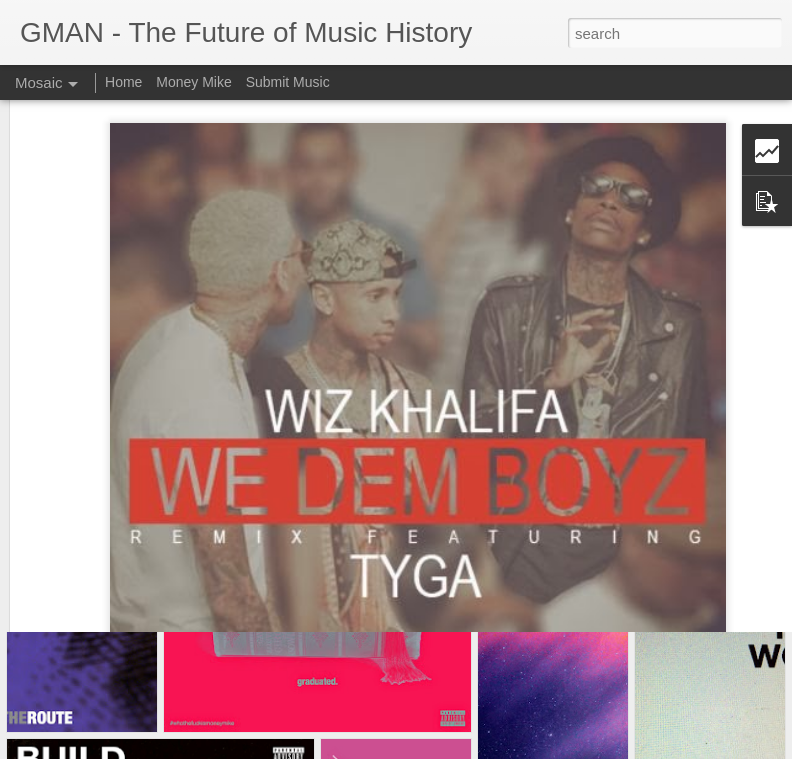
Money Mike (193, 82)
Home (123, 82)
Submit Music (288, 82)
